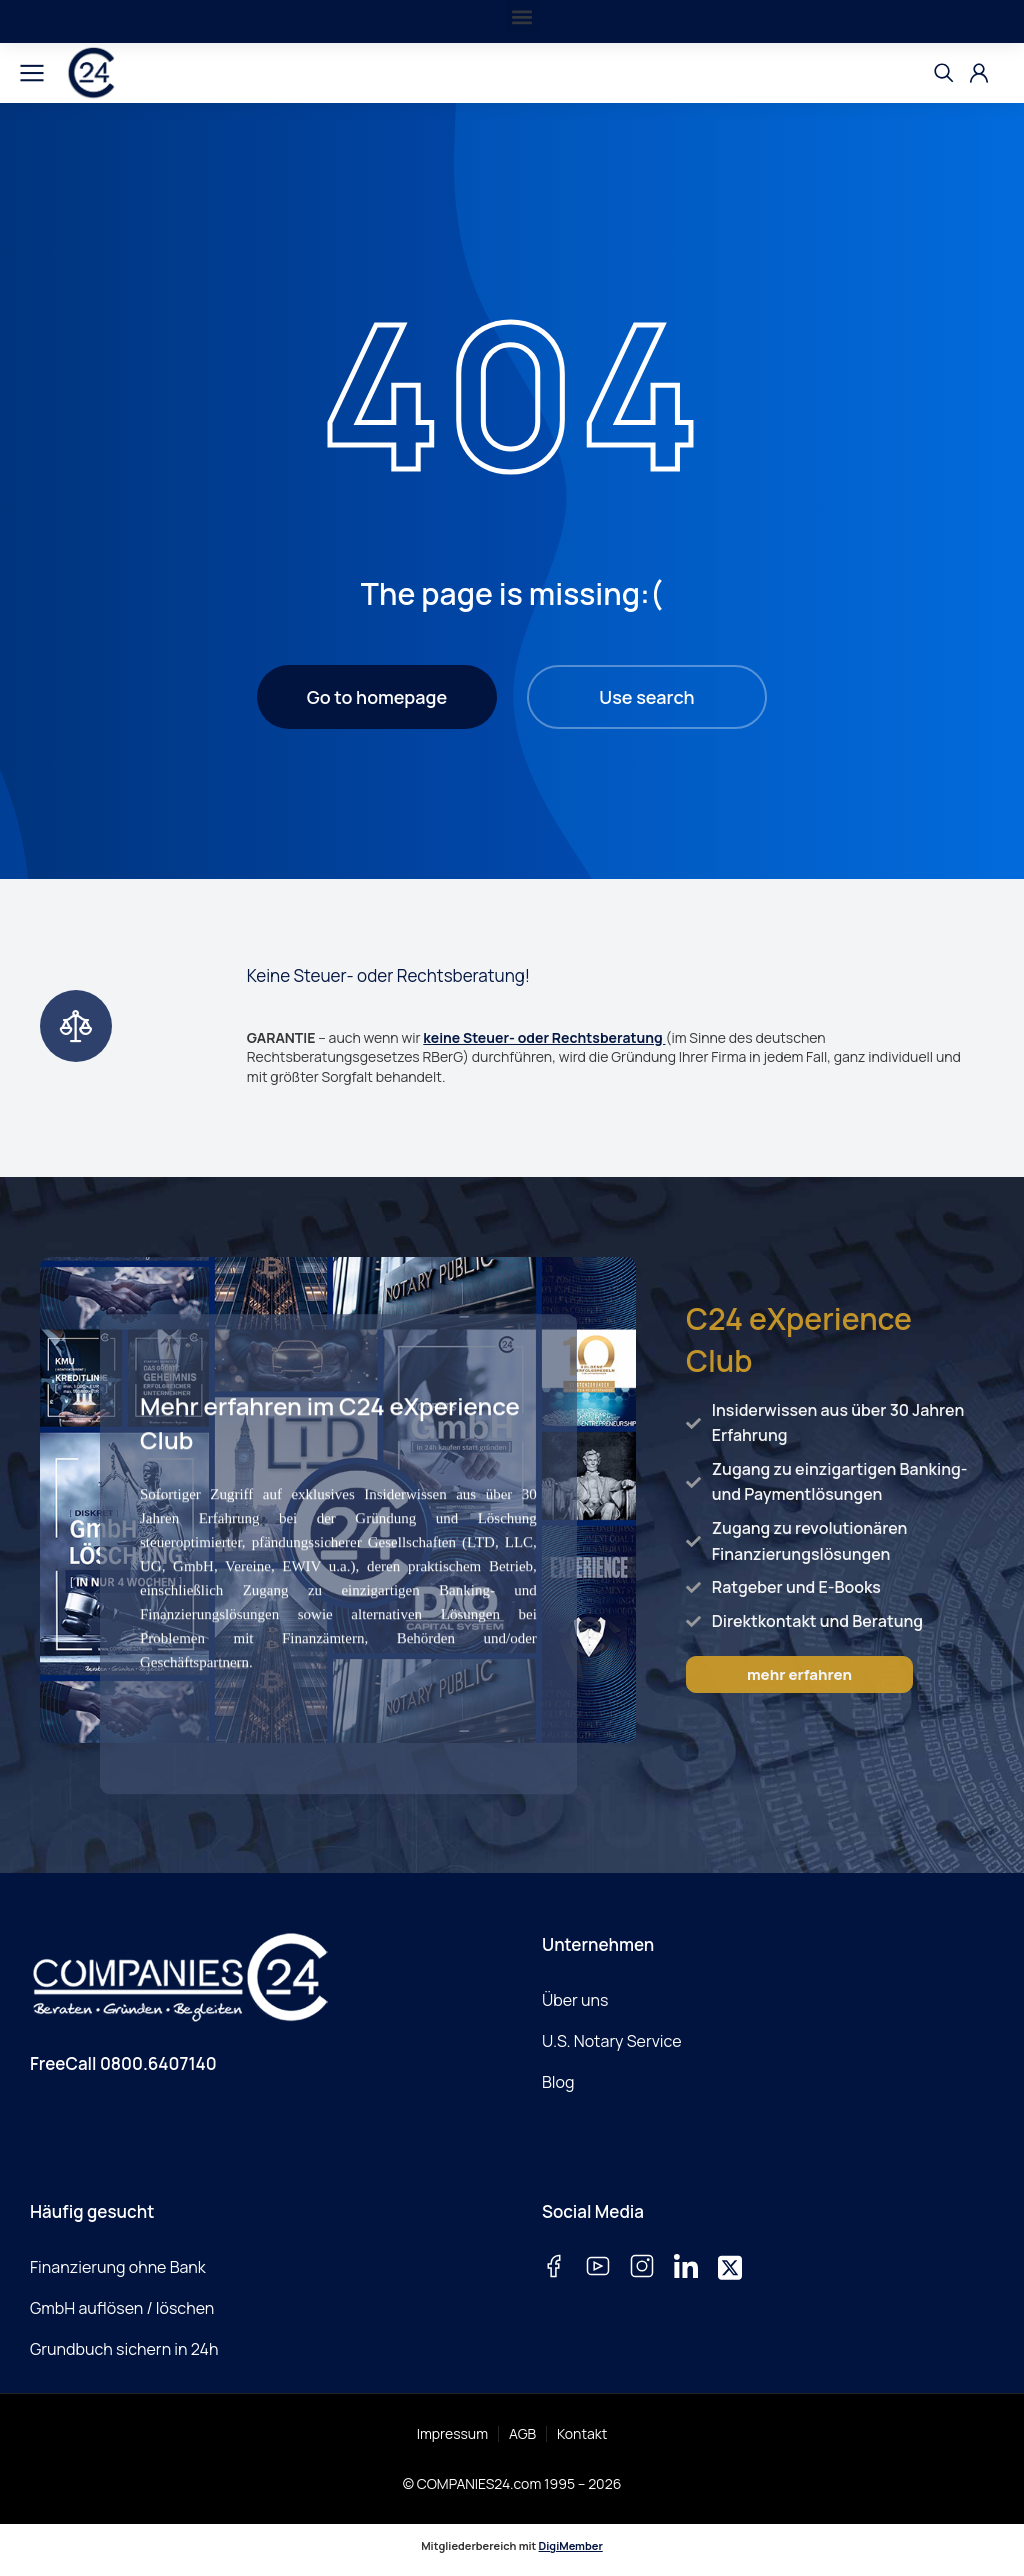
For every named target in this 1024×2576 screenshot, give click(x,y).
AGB (522, 2433)
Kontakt (582, 2433)
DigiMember (571, 2545)
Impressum (452, 2433)
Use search (646, 697)
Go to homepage (377, 697)
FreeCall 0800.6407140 (123, 2063)
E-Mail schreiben (93, 2122)
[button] (522, 16)
